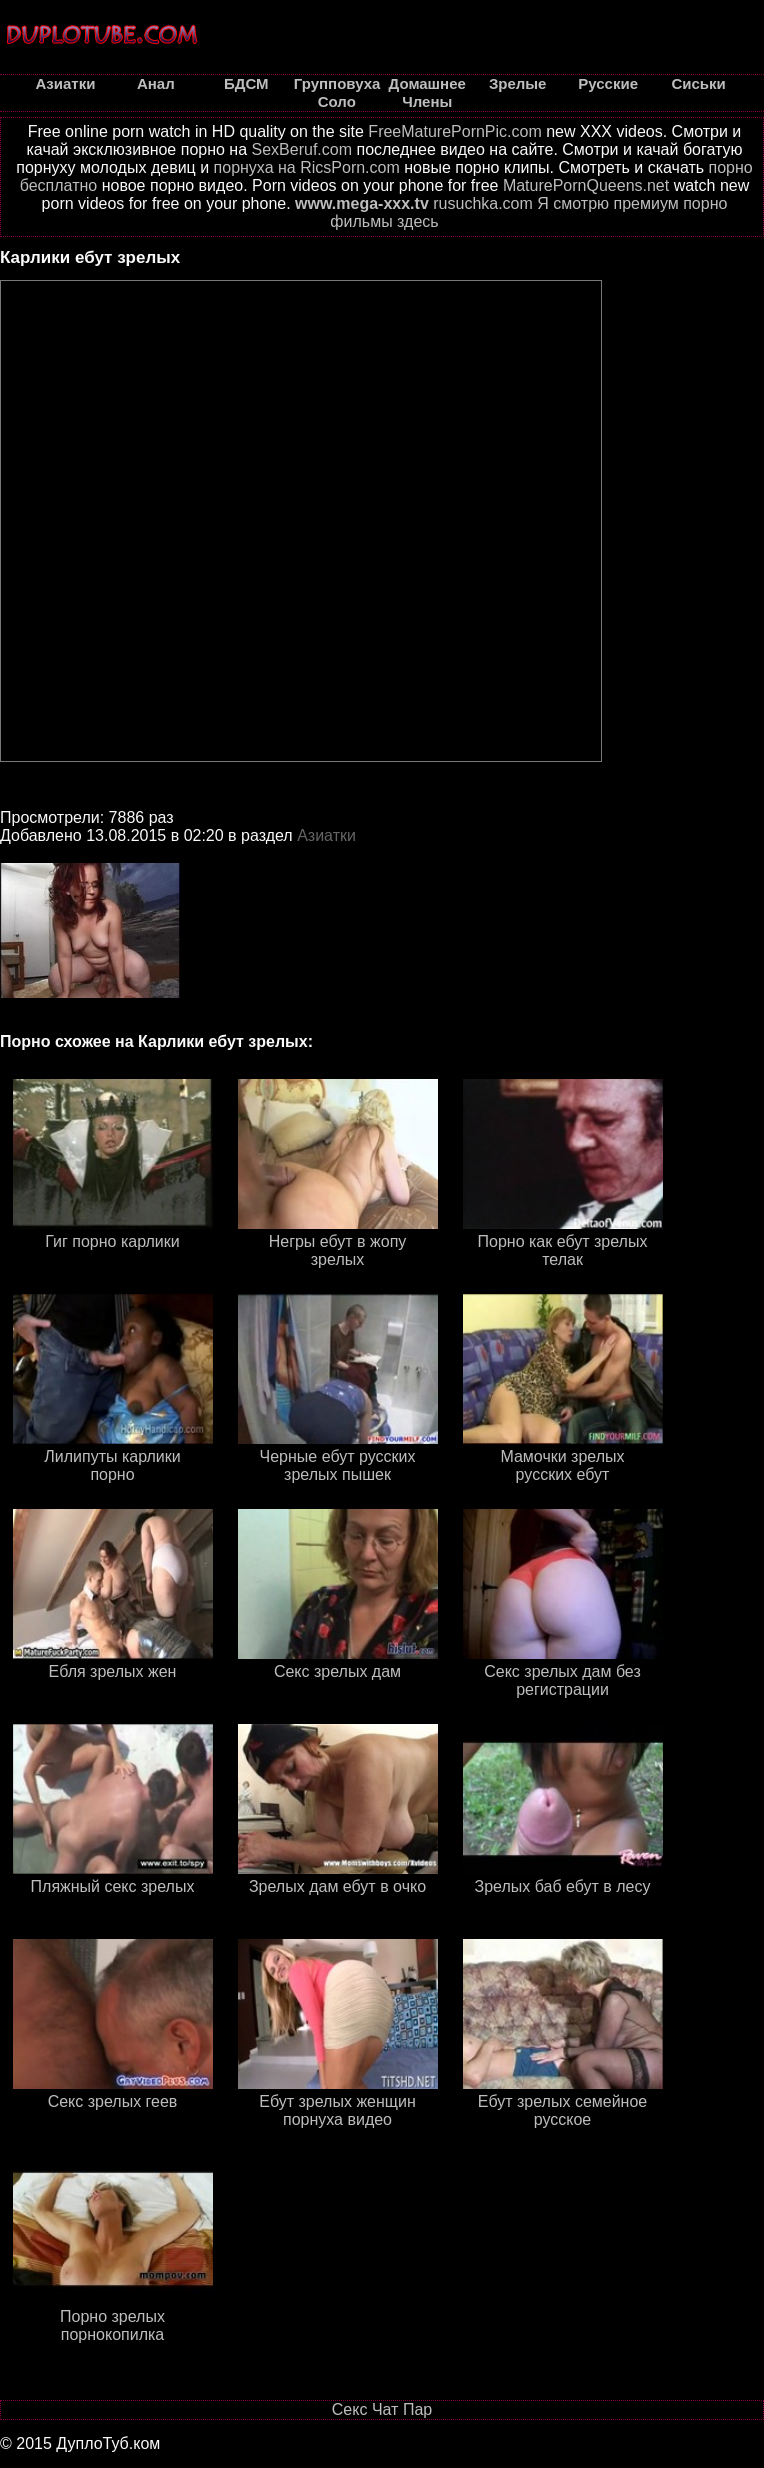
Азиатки (326, 835)
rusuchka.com (483, 203)
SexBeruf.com (302, 149)
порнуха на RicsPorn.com (307, 167)
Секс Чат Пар (382, 2409)
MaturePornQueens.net (586, 185)
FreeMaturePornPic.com (454, 131)
